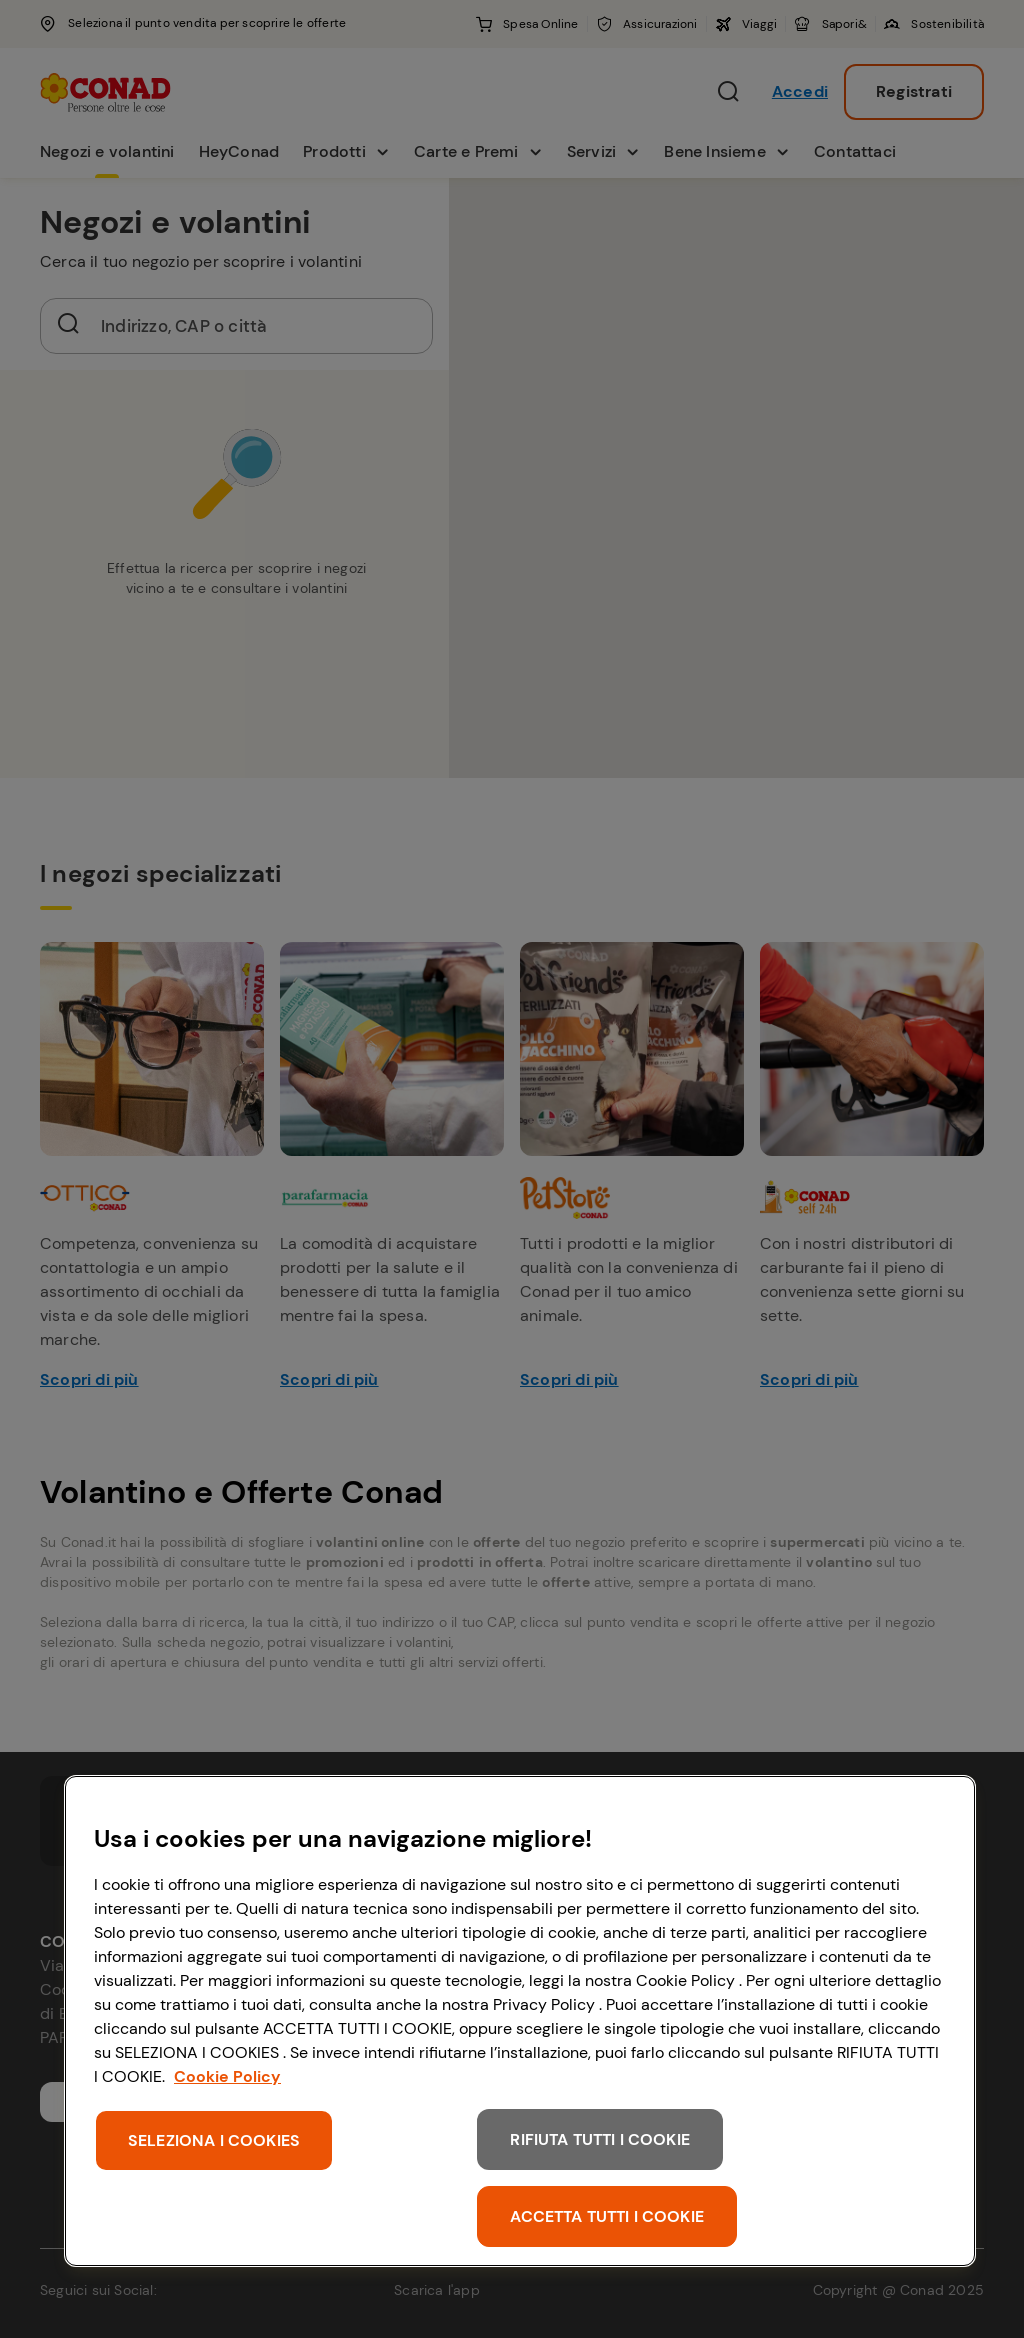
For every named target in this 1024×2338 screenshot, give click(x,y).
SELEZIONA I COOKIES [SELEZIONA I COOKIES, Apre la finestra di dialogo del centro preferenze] (214, 2140)
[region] (520, 2021)
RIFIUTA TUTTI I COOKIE (600, 2139)
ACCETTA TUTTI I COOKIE (607, 2216)
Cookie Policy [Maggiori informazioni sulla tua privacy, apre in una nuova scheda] (227, 2076)
